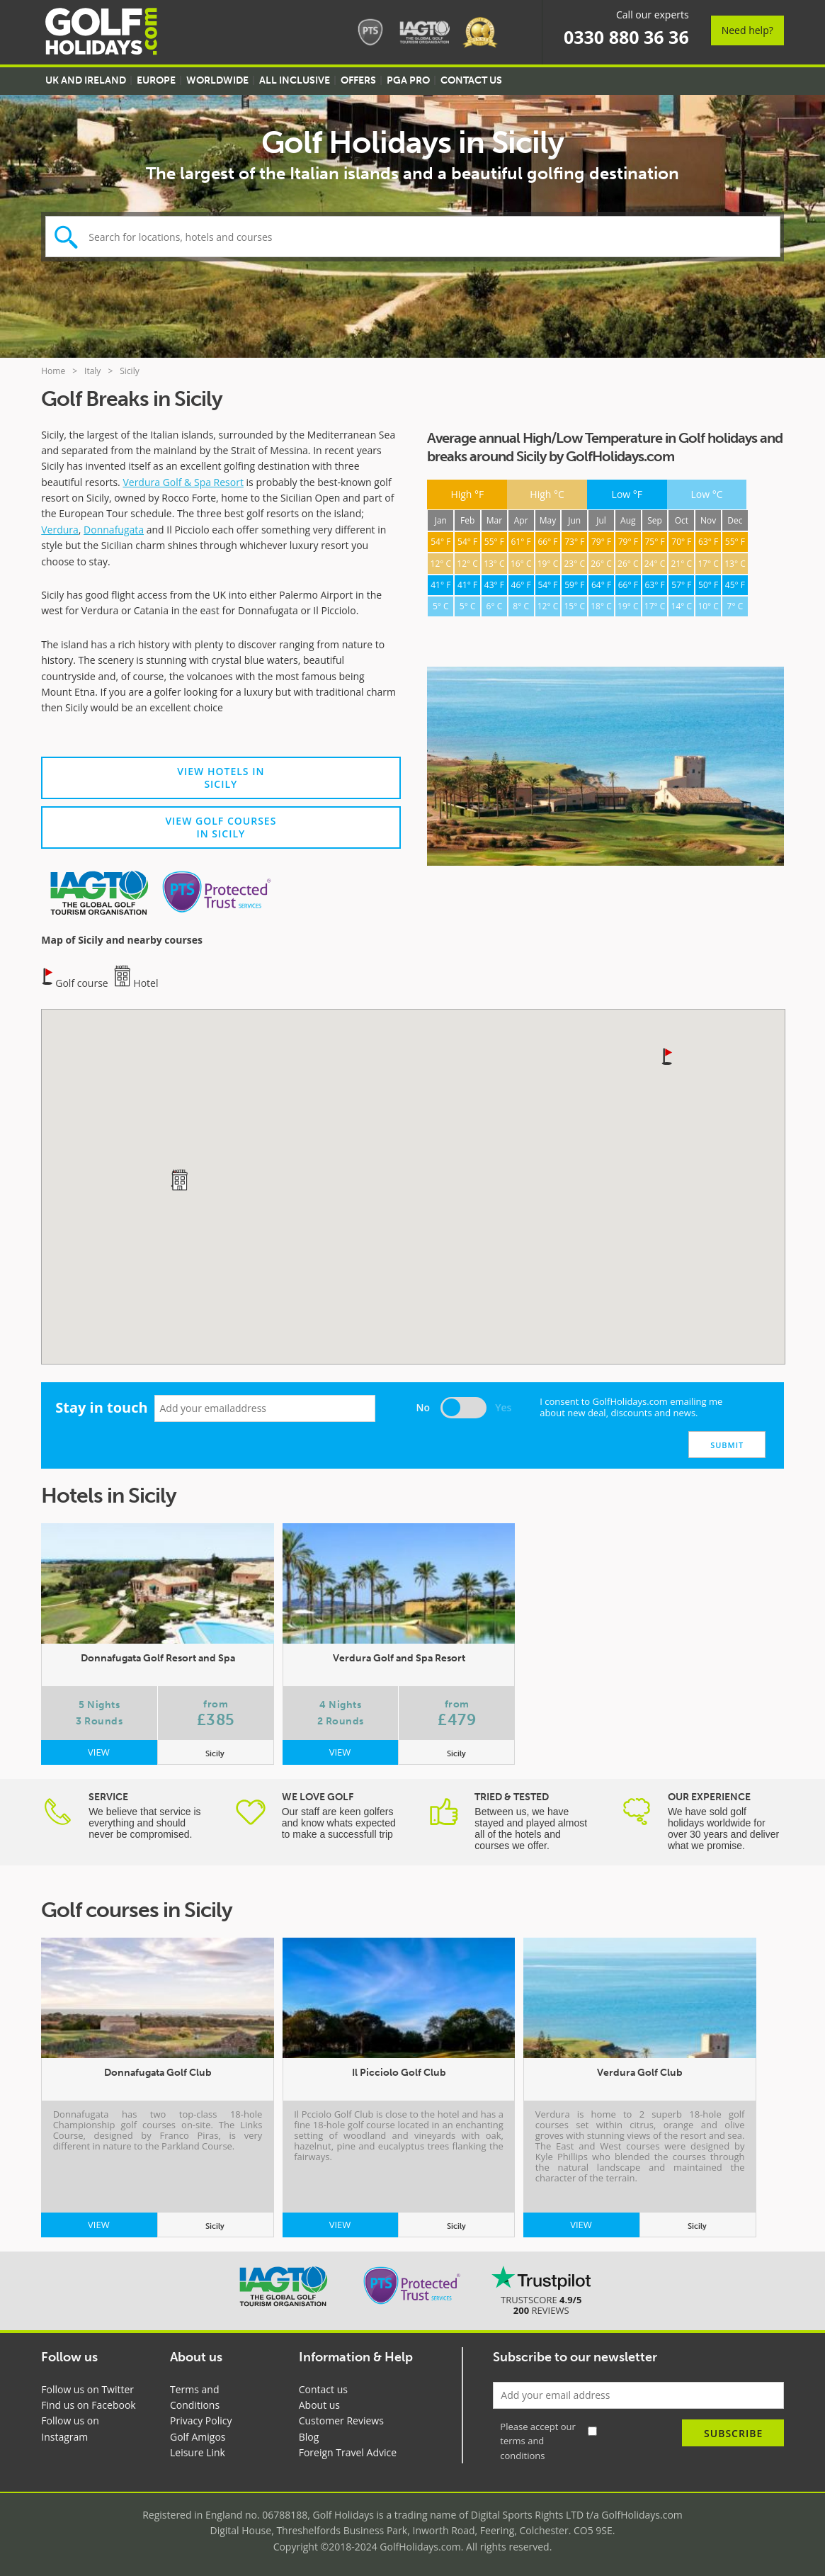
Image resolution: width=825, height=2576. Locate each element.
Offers (358, 80)
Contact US (471, 80)
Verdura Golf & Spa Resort (183, 482)
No (423, 1407)
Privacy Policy (201, 2420)
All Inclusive (294, 80)
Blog (309, 2437)
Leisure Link (197, 2452)
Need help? (747, 30)
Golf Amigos (198, 2437)
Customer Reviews (341, 2420)
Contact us (323, 2389)
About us (319, 2405)
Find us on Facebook (88, 2405)
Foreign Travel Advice (348, 2452)
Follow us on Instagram (70, 2428)
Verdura (60, 529)
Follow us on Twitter (87, 2389)
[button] (668, 1055)
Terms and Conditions (195, 2397)
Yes (503, 1407)
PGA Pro (408, 80)
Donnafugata (114, 529)
